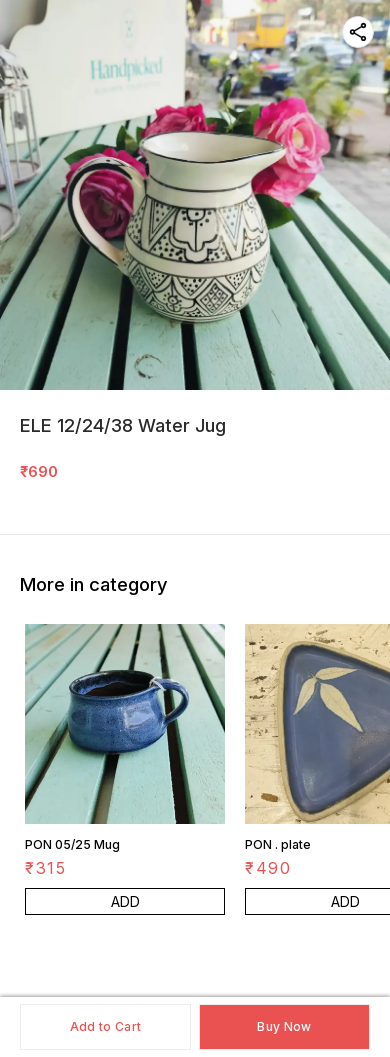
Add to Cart (105, 1026)
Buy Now (284, 1026)
